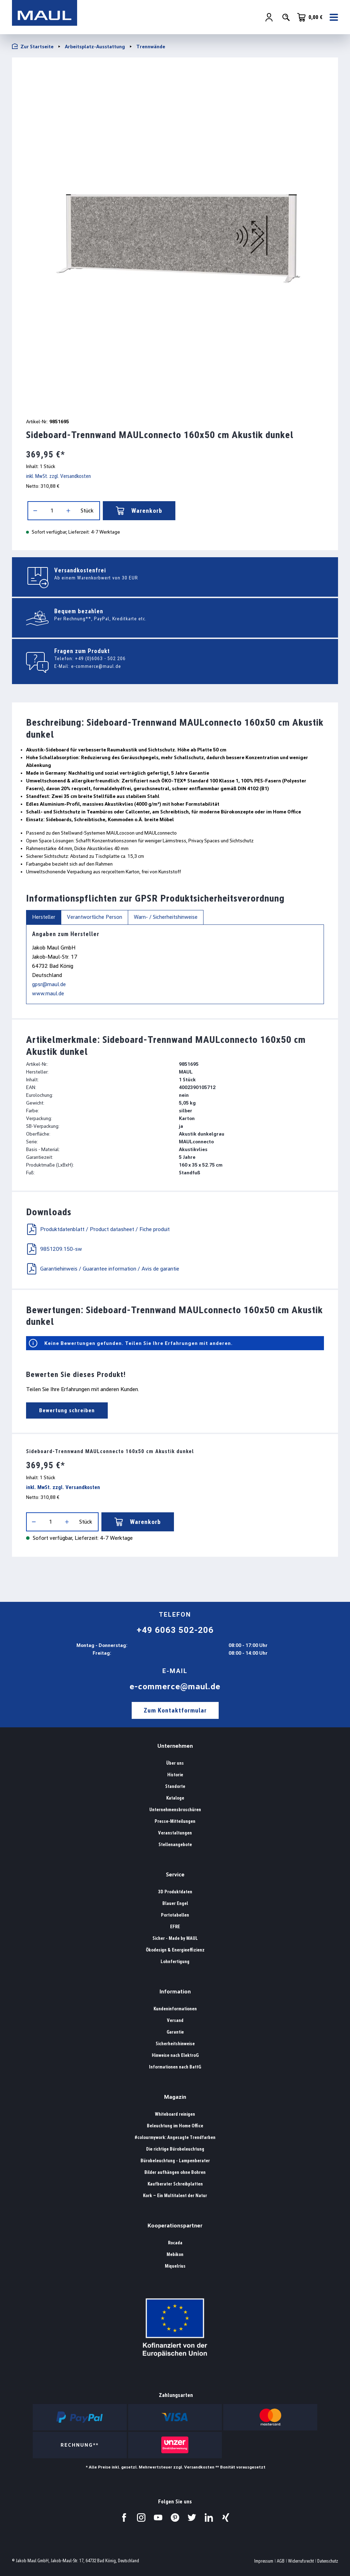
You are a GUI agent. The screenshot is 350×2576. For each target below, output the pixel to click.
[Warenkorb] (309, 18)
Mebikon (175, 2254)
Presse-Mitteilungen (175, 1821)
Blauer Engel (175, 1903)
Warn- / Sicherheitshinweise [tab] (166, 917)
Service (175, 1874)
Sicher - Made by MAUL (175, 1938)
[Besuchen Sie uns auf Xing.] (226, 2517)
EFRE (175, 1926)
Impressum (263, 2561)
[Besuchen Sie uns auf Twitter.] (192, 2517)
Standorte (175, 1786)
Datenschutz (327, 2561)
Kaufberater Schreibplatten (175, 2184)
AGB (281, 2561)
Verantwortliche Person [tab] (94, 917)
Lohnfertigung (175, 1961)
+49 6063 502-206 (175, 1630)
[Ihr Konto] (269, 18)
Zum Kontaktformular (175, 1710)
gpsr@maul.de (49, 984)
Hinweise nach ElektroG (175, 2055)
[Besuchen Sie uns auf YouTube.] (158, 2517)
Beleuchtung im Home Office (175, 2125)
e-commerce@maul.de (96, 666)
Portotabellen (175, 1915)
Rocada (175, 2242)
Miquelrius (175, 2266)
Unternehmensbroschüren (175, 1809)
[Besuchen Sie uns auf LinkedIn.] (209, 2517)
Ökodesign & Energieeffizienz (175, 1950)
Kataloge (175, 1798)
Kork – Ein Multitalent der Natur (175, 2195)
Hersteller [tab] (43, 917)
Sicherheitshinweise (175, 2043)
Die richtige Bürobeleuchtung (175, 2149)
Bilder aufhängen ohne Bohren (175, 2172)
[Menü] (331, 18)
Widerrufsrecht (301, 2561)
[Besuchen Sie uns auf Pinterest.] (175, 2517)
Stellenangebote (175, 1844)
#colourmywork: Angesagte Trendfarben (175, 2137)
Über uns (175, 1763)
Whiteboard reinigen (175, 2114)
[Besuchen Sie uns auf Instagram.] (141, 2517)
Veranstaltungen (175, 1833)
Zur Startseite (33, 46)
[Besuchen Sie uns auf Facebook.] (124, 2517)
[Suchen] (285, 18)
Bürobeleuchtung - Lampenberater (175, 2160)
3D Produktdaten (175, 1891)
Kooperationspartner (175, 2225)
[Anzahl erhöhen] (68, 510)
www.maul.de (48, 993)
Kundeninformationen (175, 2008)
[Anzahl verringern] (35, 510)
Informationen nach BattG (175, 2067)
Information (175, 1991)
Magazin (175, 2097)
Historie (175, 1774)
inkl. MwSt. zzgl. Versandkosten (58, 476)
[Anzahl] (52, 510)
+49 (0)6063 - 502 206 (100, 658)
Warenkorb (139, 510)
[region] (175, 235)
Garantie (175, 2032)
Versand (175, 2020)
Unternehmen (175, 1745)
